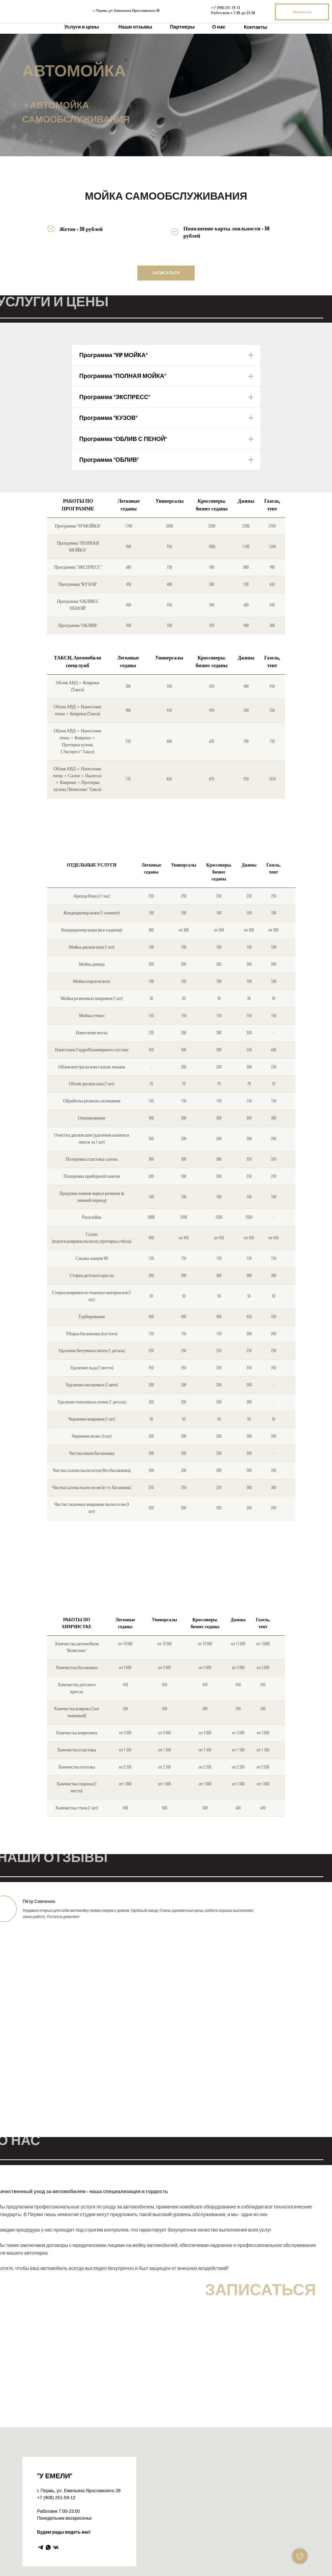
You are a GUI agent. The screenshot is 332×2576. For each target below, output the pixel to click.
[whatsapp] (48, 2547)
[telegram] (40, 2547)
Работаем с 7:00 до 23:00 (233, 13)
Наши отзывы (135, 27)
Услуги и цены (81, 27)
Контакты (255, 27)
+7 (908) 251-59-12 (225, 7)
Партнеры (182, 27)
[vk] (56, 2547)
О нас (219, 27)
